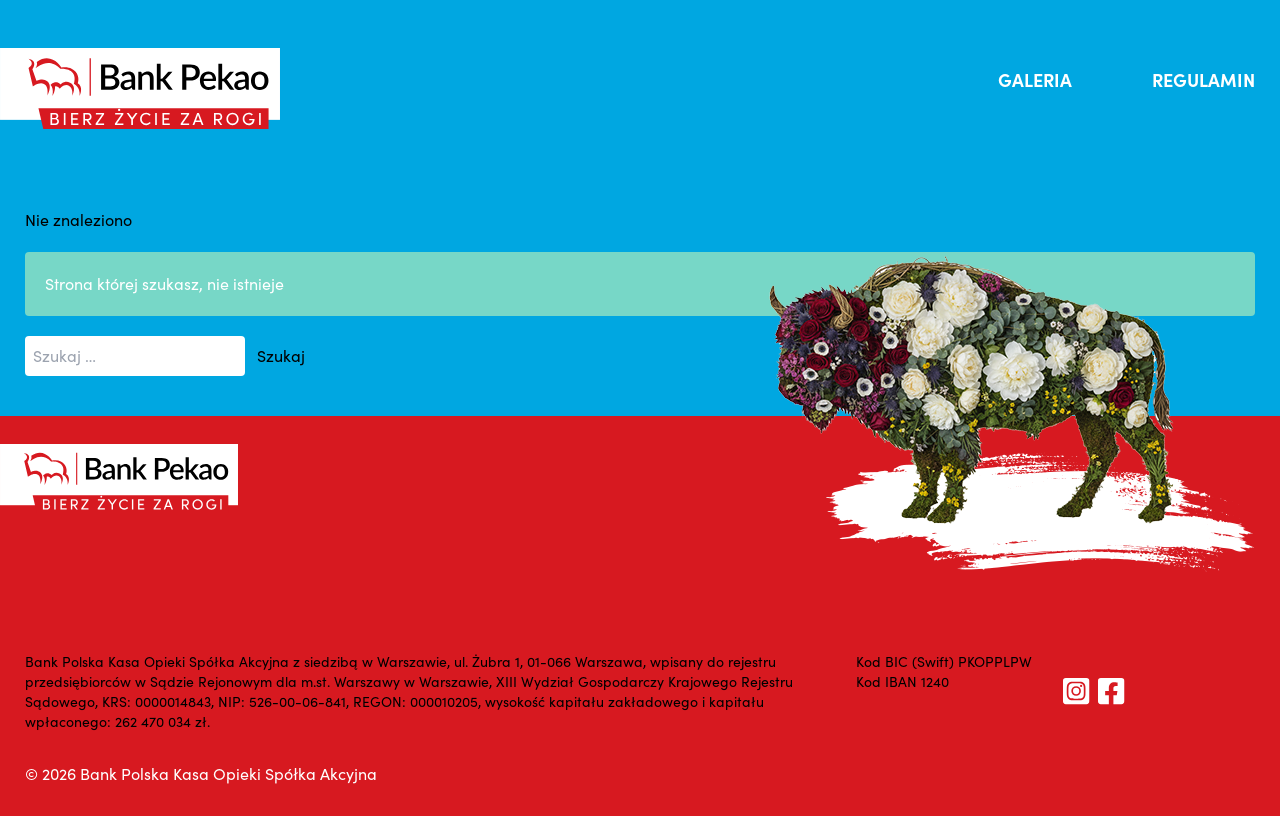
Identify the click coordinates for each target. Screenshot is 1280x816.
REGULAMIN (1203, 79)
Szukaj (281, 355)
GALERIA (1035, 79)
